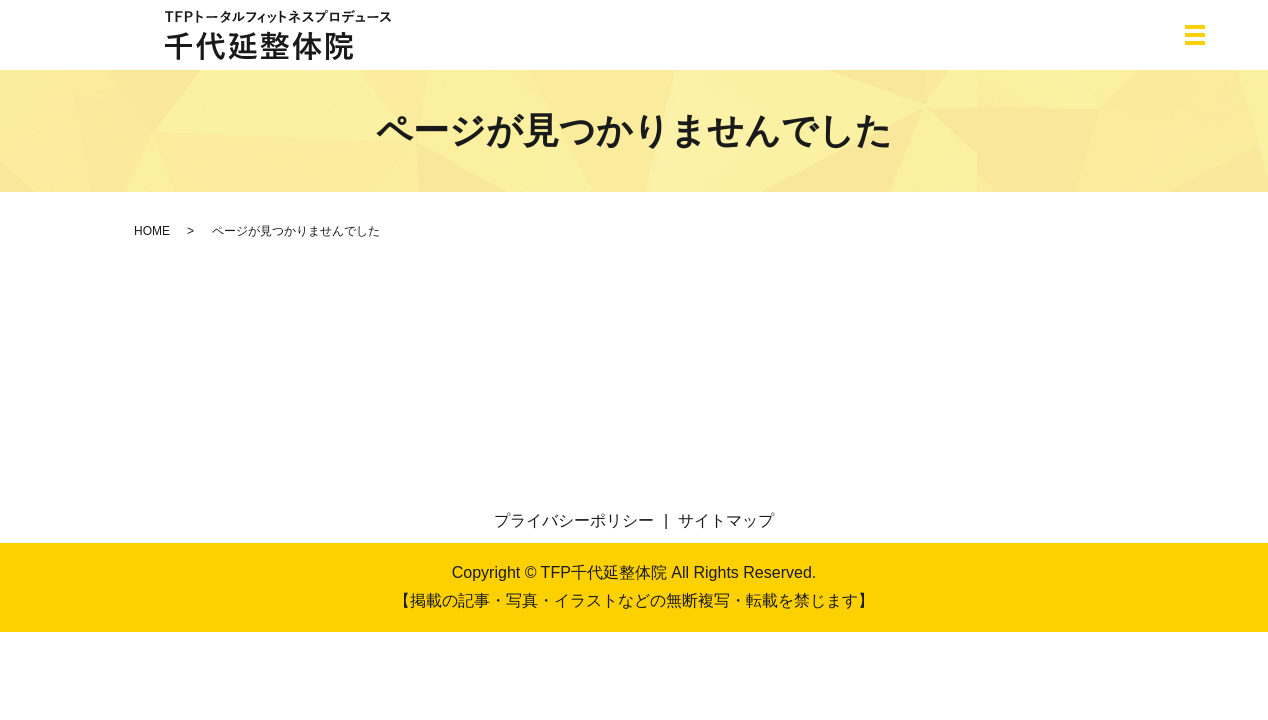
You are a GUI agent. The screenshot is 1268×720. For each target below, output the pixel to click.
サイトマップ (726, 520)
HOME (152, 231)
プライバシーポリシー (574, 520)
